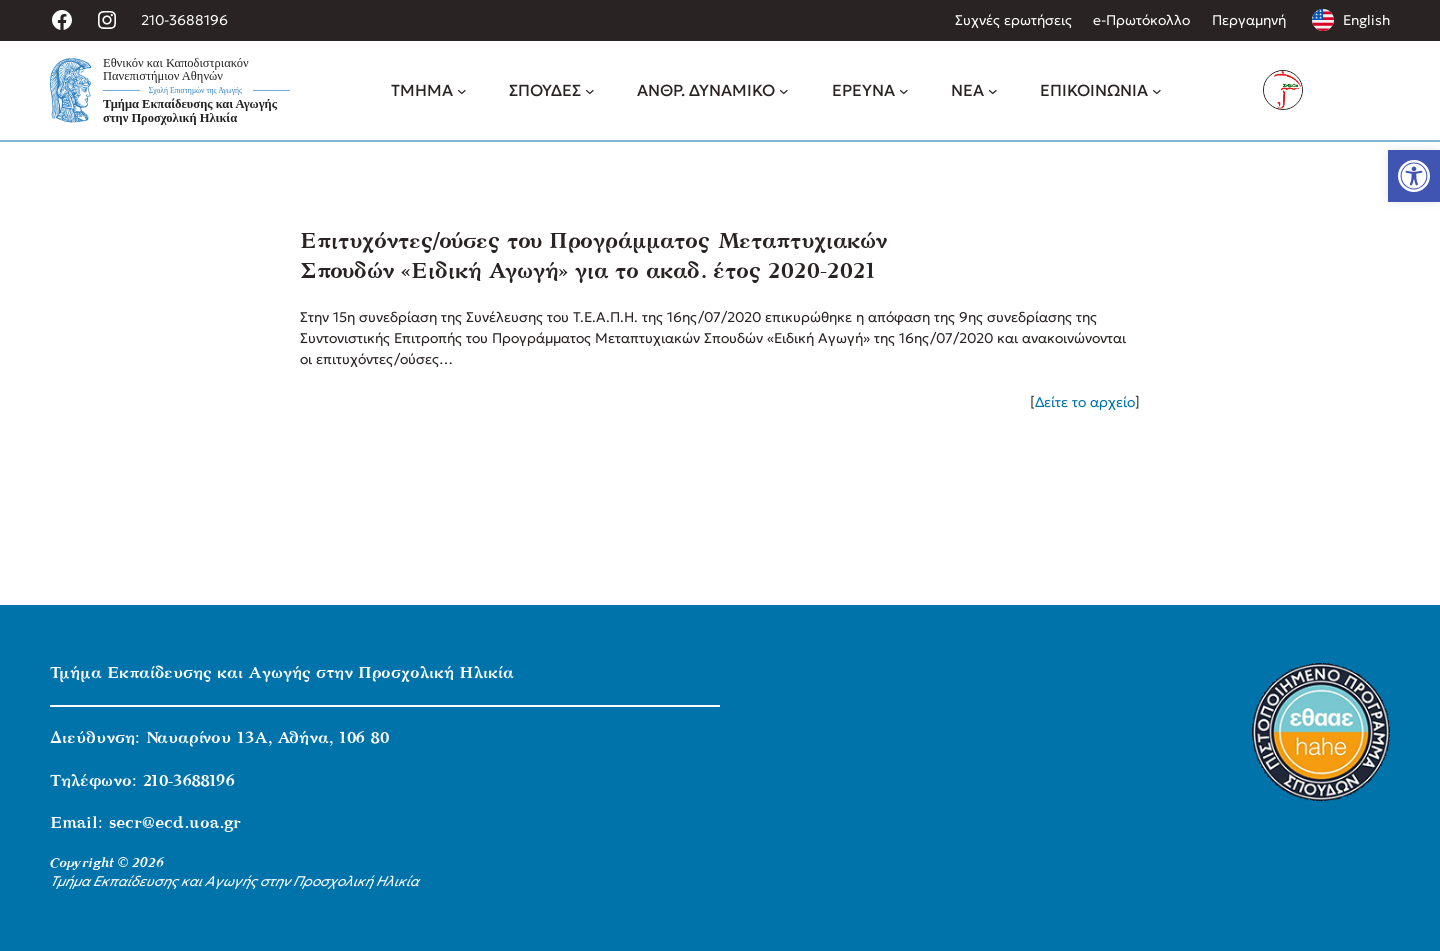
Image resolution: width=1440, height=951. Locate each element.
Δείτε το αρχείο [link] (1085, 402)
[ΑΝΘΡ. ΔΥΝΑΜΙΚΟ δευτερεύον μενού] (784, 90)
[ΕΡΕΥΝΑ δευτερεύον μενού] (904, 90)
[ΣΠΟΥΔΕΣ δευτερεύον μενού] (590, 90)
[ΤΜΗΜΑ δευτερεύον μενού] (462, 90)
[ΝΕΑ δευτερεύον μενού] (993, 90)
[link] (1414, 176)
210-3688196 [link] (184, 20)
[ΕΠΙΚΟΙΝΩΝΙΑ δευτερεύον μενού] (1157, 90)
